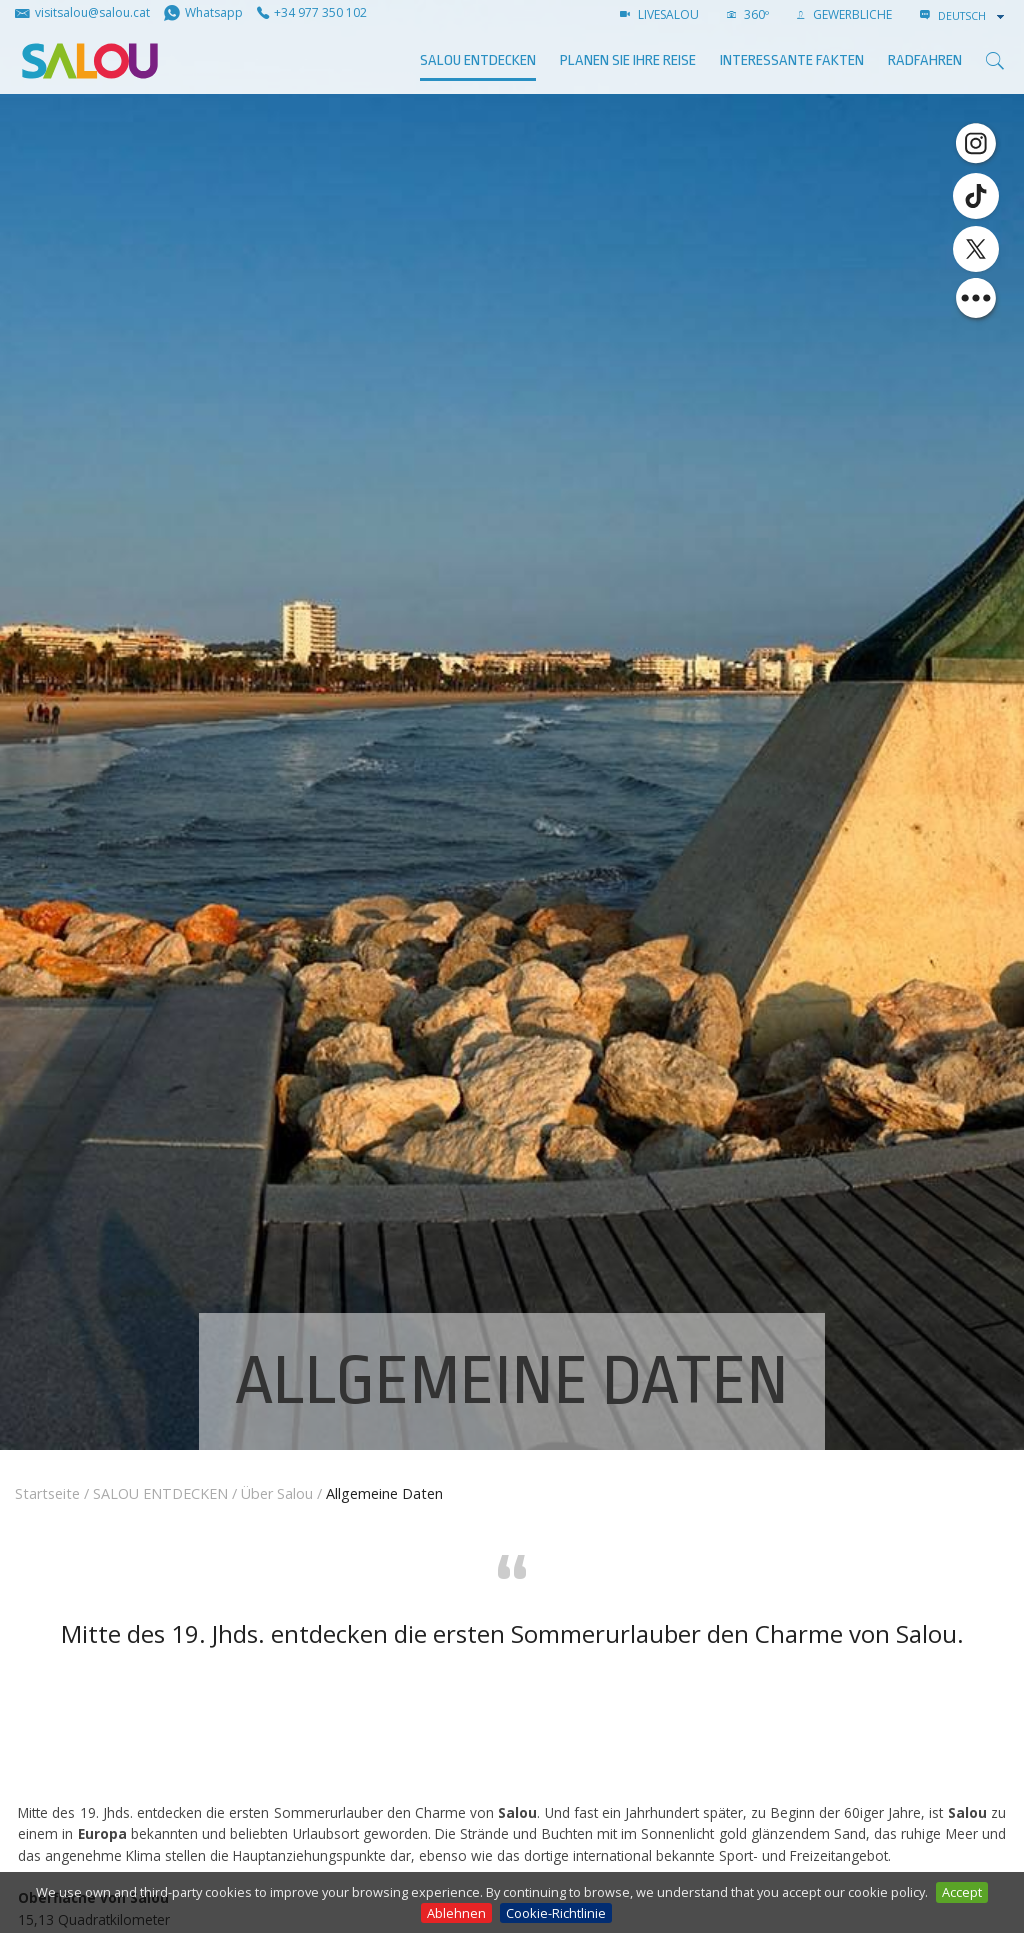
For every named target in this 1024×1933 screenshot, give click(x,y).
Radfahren (925, 60)
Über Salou (277, 1493)
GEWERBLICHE (844, 14)
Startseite (47, 1493)
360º (748, 14)
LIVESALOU (659, 14)
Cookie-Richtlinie (556, 1913)
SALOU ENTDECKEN (478, 60)
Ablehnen (456, 1913)
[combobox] (973, 16)
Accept (962, 1892)
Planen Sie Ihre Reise (628, 60)
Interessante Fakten (792, 60)
